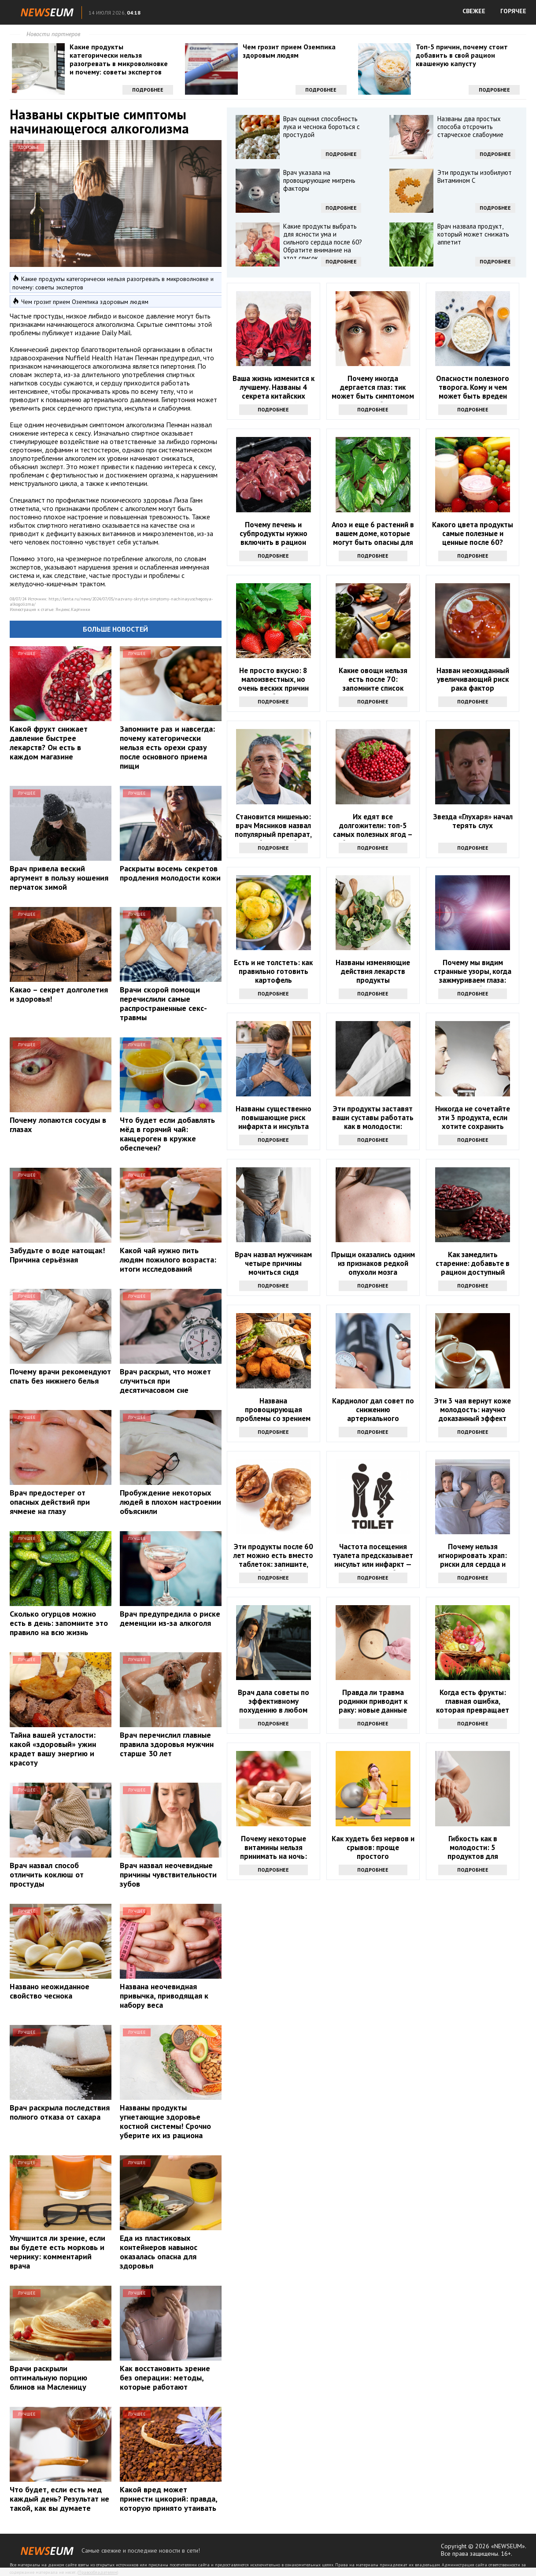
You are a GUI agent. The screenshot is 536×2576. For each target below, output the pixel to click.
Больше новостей (115, 629)
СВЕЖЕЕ (473, 11)
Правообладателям (97, 2572)
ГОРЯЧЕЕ (513, 11)
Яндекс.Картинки (72, 609)
